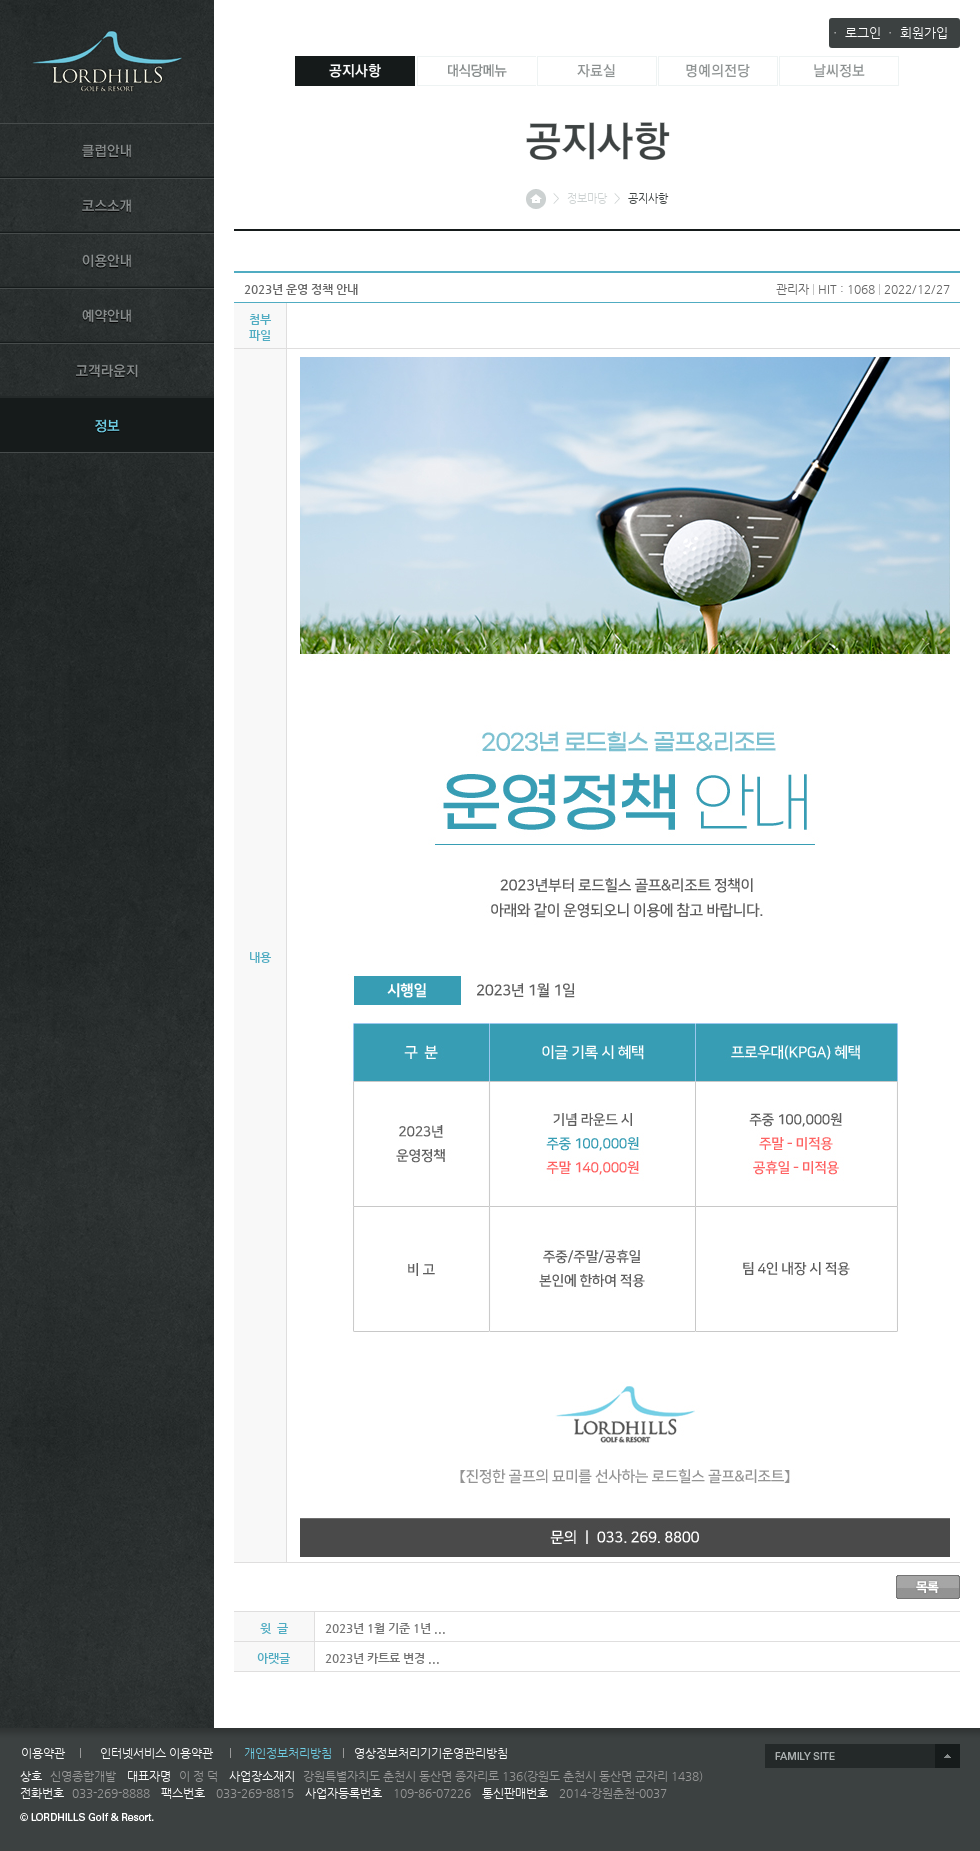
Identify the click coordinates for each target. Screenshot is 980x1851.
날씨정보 (839, 71)
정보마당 (587, 198)
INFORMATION (107, 425)
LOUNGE (107, 370)
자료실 (597, 71)
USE (107, 260)
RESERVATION (107, 315)
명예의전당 (718, 71)
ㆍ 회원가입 (916, 32)
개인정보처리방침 (288, 1753)
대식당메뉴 (476, 71)
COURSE (107, 205)
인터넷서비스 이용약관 (156, 1753)
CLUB (107, 150)
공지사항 (355, 71)
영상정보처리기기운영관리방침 (431, 1753)
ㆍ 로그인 (855, 32)
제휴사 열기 (862, 1756)
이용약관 (43, 1753)
